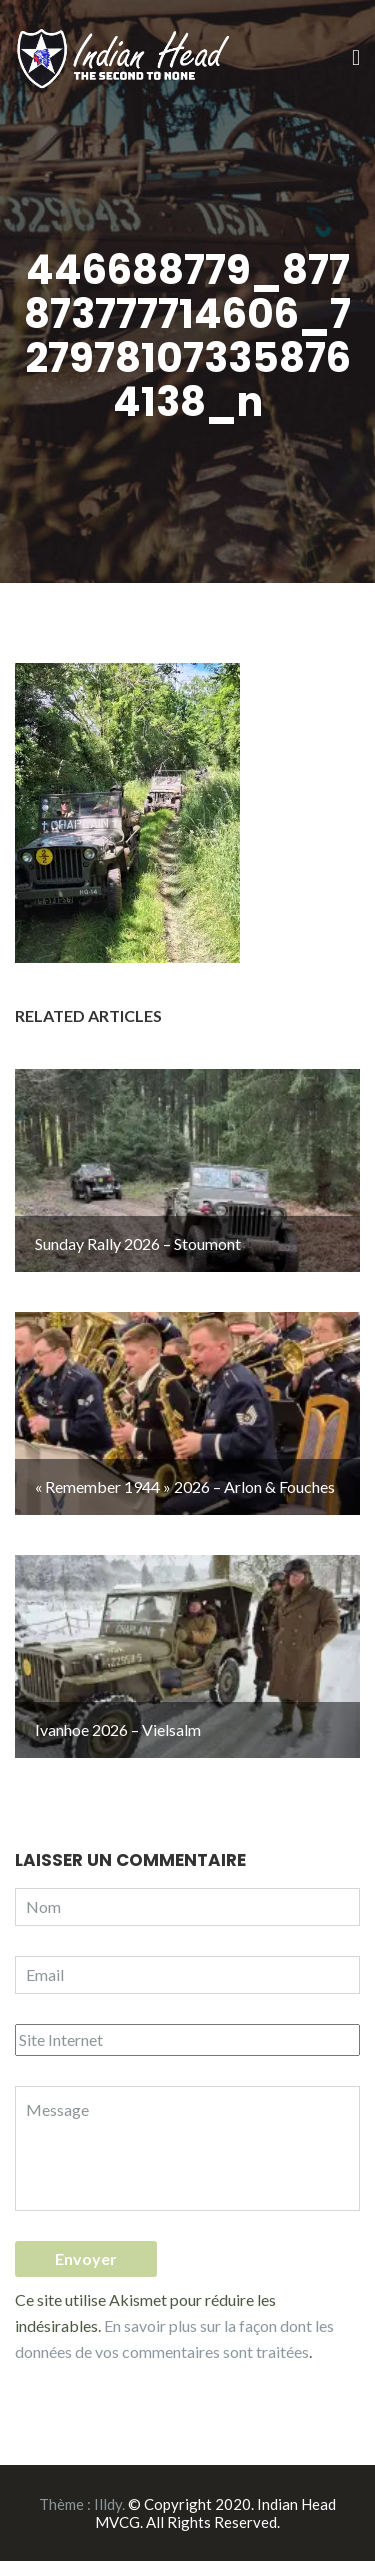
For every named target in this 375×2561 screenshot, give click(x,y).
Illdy (108, 2504)
